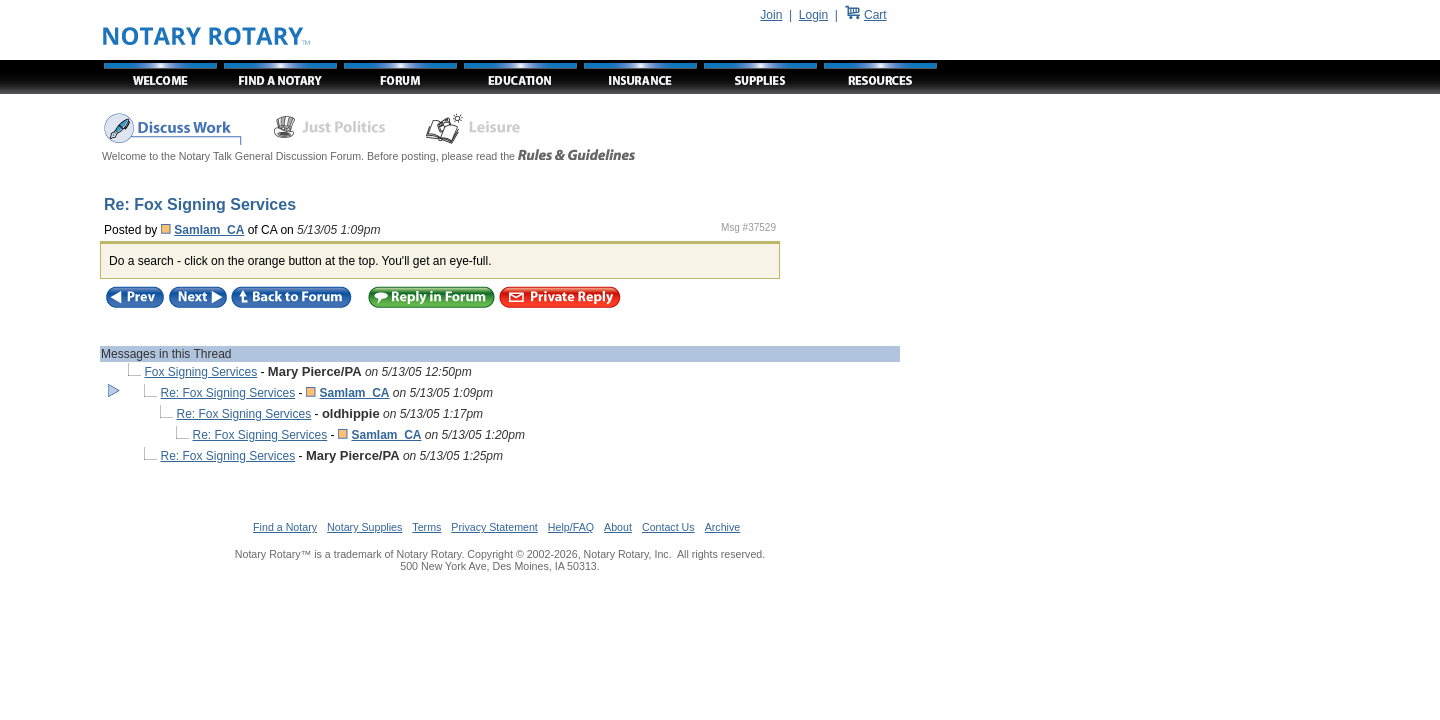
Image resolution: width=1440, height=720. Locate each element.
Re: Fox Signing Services (227, 393)
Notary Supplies (364, 527)
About (618, 527)
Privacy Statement (494, 527)
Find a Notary (285, 527)
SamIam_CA (209, 230)
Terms (426, 527)
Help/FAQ (571, 527)
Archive (723, 527)
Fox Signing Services (200, 372)
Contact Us (668, 527)
